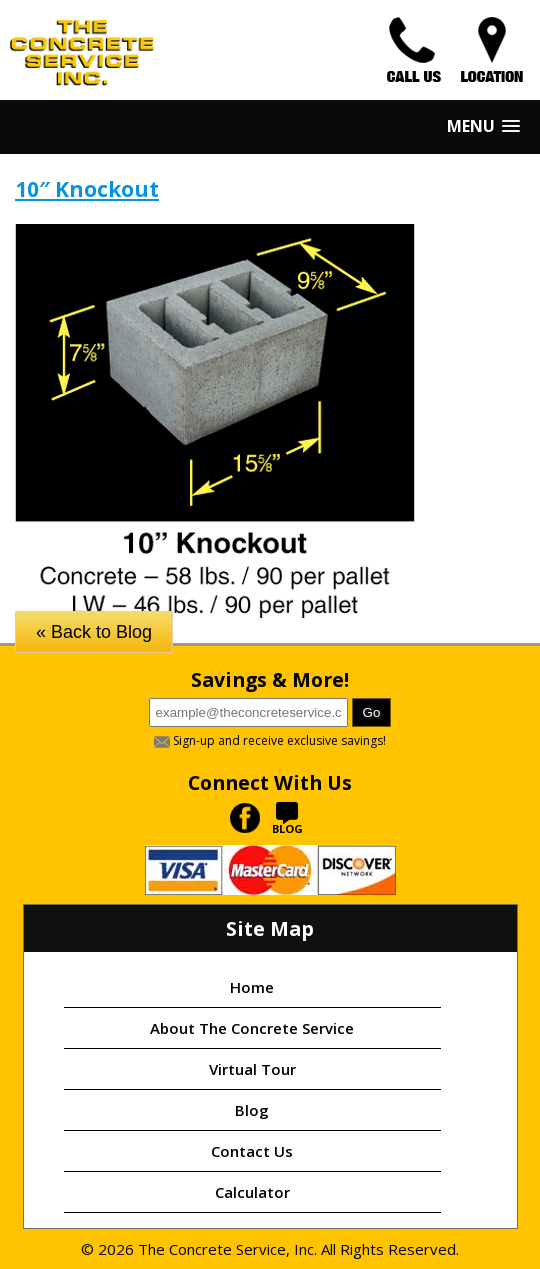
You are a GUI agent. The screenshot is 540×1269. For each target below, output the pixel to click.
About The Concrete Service (252, 1028)
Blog (252, 1110)
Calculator (252, 1192)
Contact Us (252, 1151)
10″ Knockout (87, 189)
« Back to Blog (94, 632)
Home (252, 987)
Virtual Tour (252, 1069)
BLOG (287, 822)
